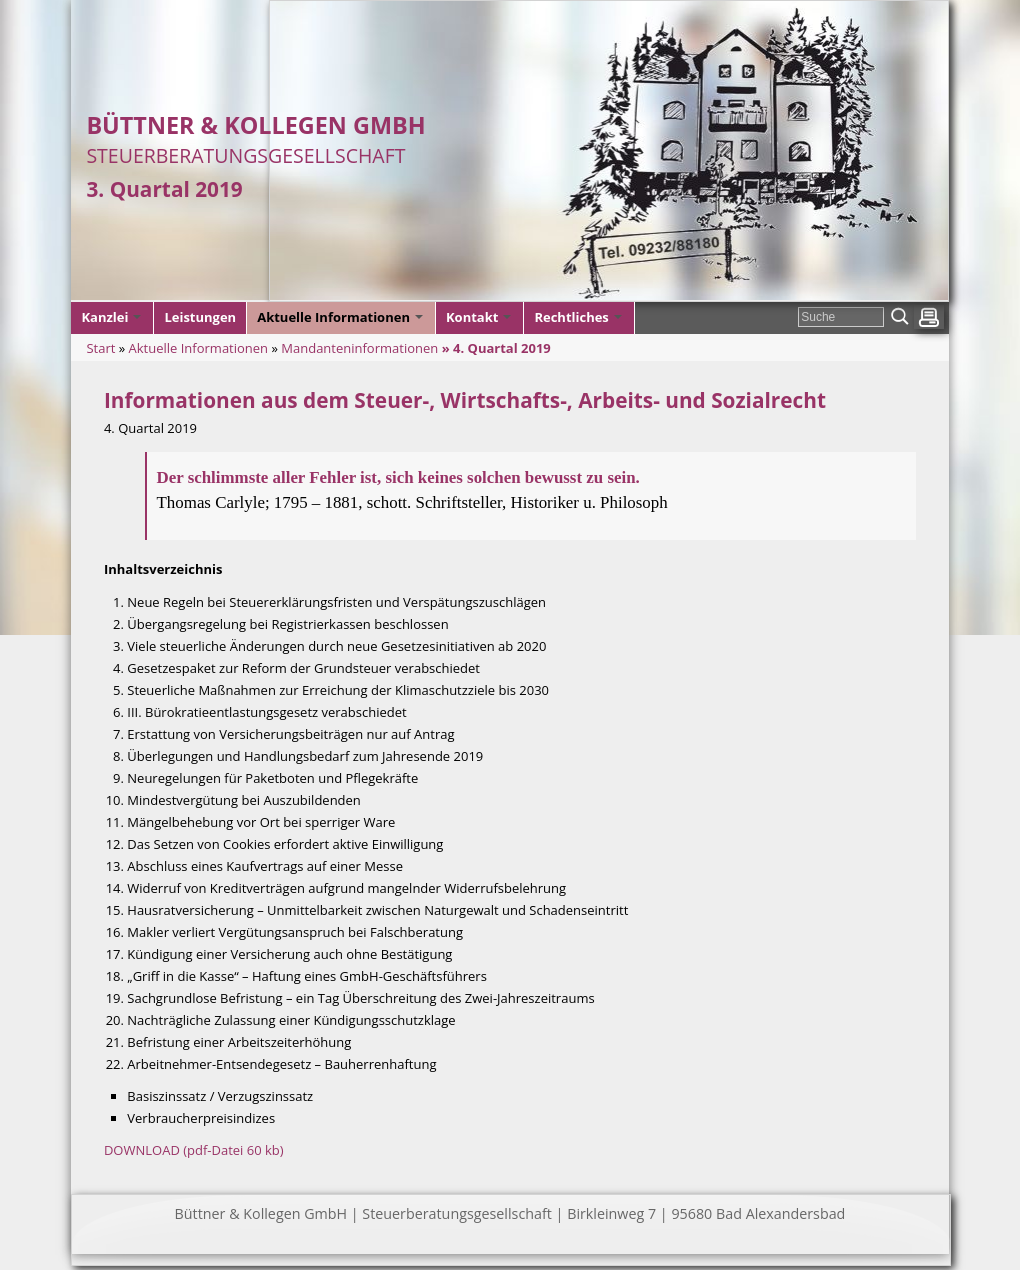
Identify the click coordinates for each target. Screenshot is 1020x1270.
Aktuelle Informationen (199, 348)
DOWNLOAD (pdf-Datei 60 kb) (194, 1150)
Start (100, 348)
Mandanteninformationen (359, 348)
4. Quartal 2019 (502, 348)
